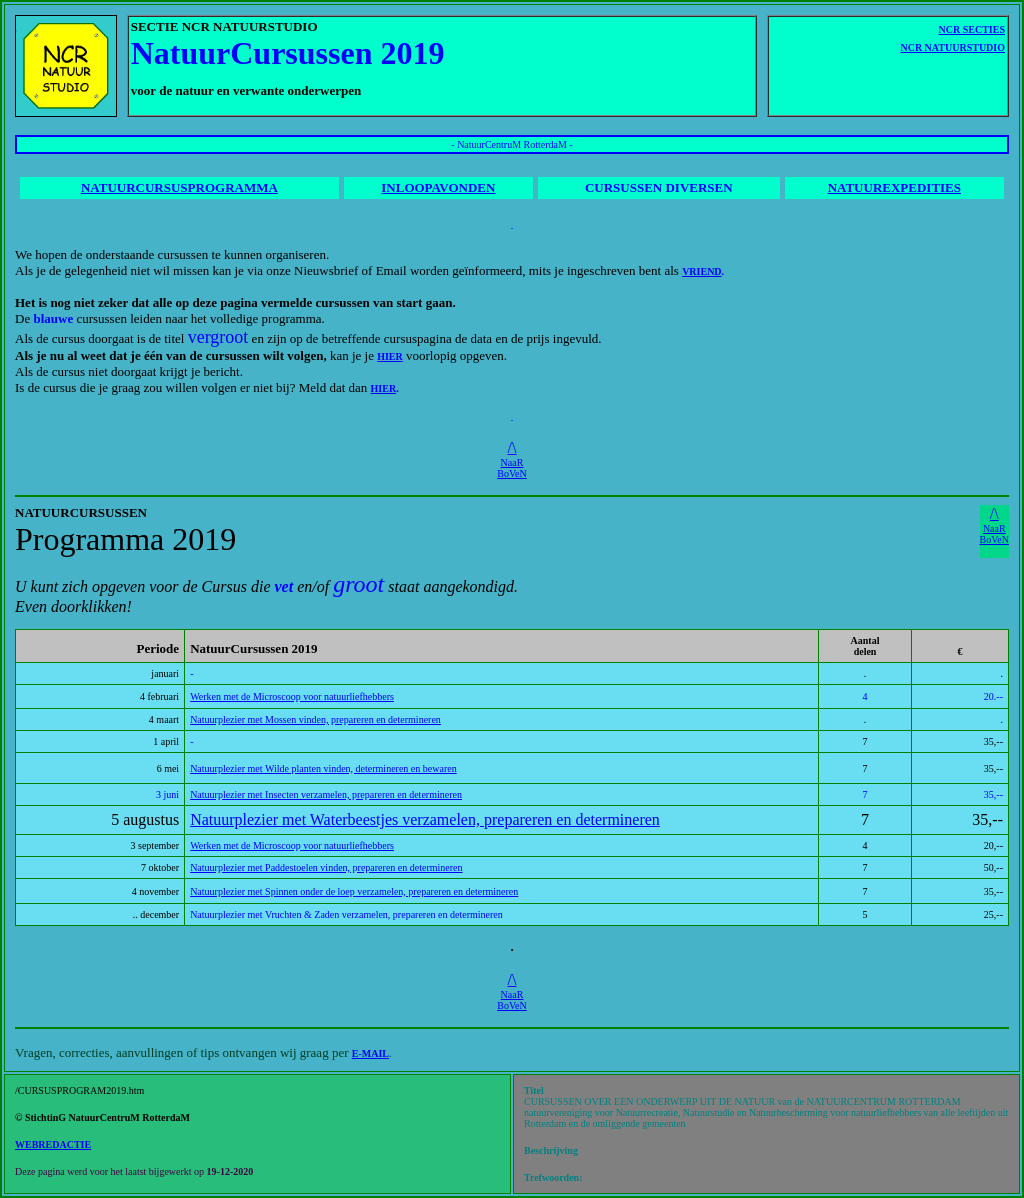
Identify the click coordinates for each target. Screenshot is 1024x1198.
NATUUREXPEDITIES (894, 187)
